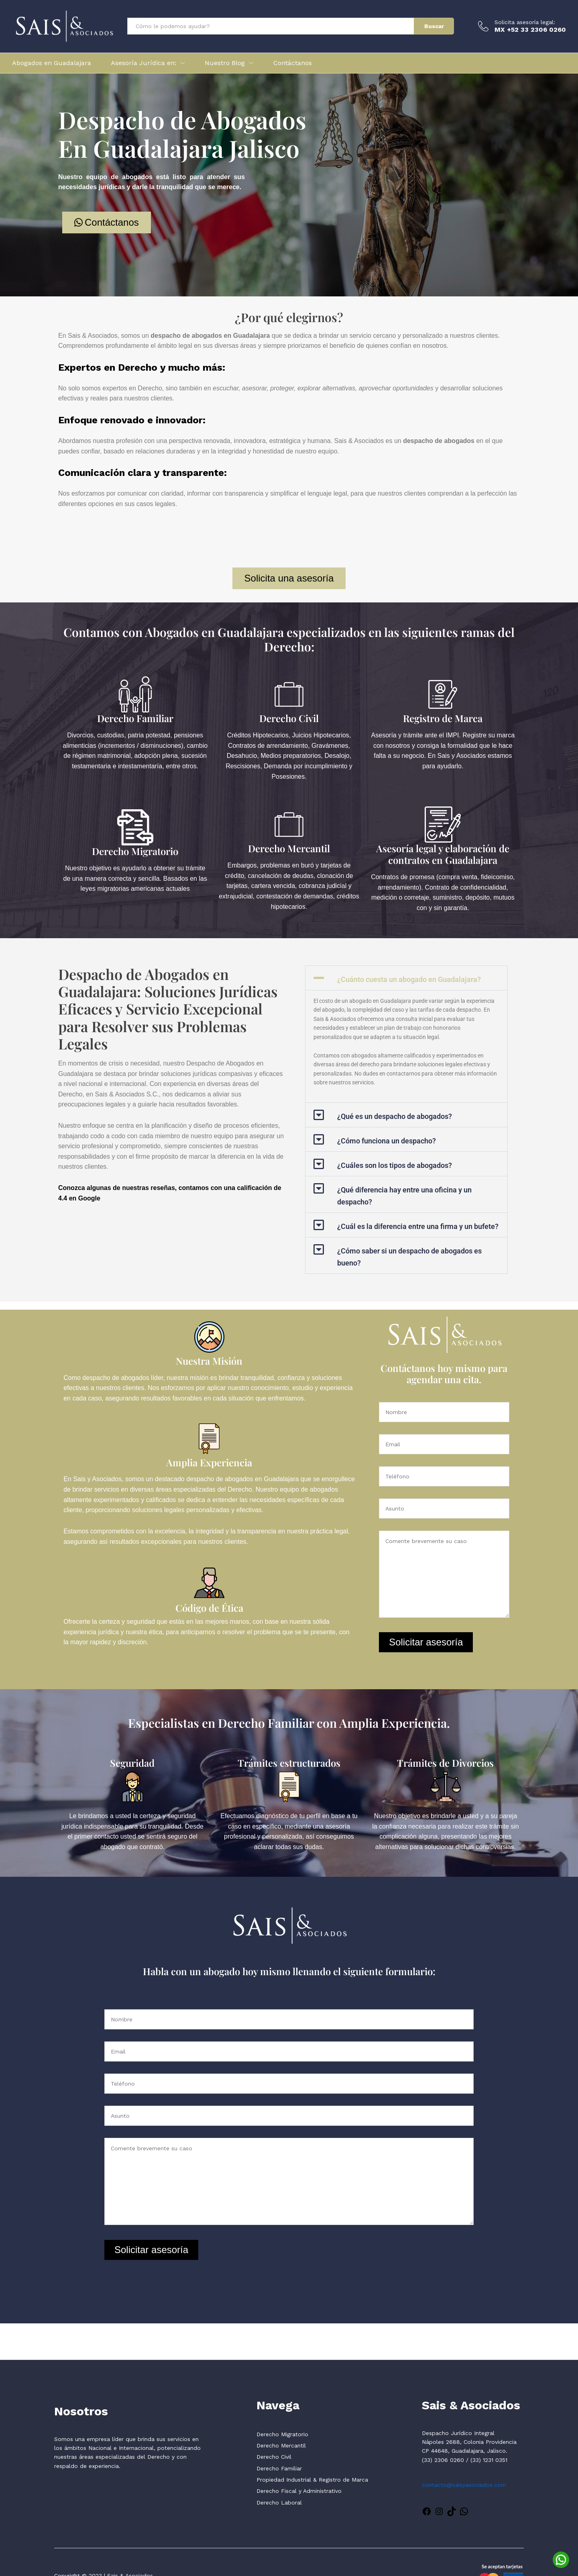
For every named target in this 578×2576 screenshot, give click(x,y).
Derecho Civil (289, 718)
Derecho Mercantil (289, 848)
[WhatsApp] (561, 2559)
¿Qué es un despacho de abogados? (394, 1116)
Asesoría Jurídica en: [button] (143, 63)
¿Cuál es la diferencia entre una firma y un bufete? (418, 1226)
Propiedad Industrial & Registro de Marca (312, 2479)
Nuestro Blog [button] (225, 63)
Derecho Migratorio (135, 851)
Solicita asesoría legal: (525, 22)
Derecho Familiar (135, 718)
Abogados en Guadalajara (51, 63)
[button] (406, 978)
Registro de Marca (442, 718)
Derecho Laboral (279, 2502)
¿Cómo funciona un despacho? (386, 1141)
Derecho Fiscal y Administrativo (299, 2491)
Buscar (434, 26)
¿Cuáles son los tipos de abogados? (394, 1165)
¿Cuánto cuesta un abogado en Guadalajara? (409, 979)
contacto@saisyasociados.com (464, 2485)
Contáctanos (292, 63)
